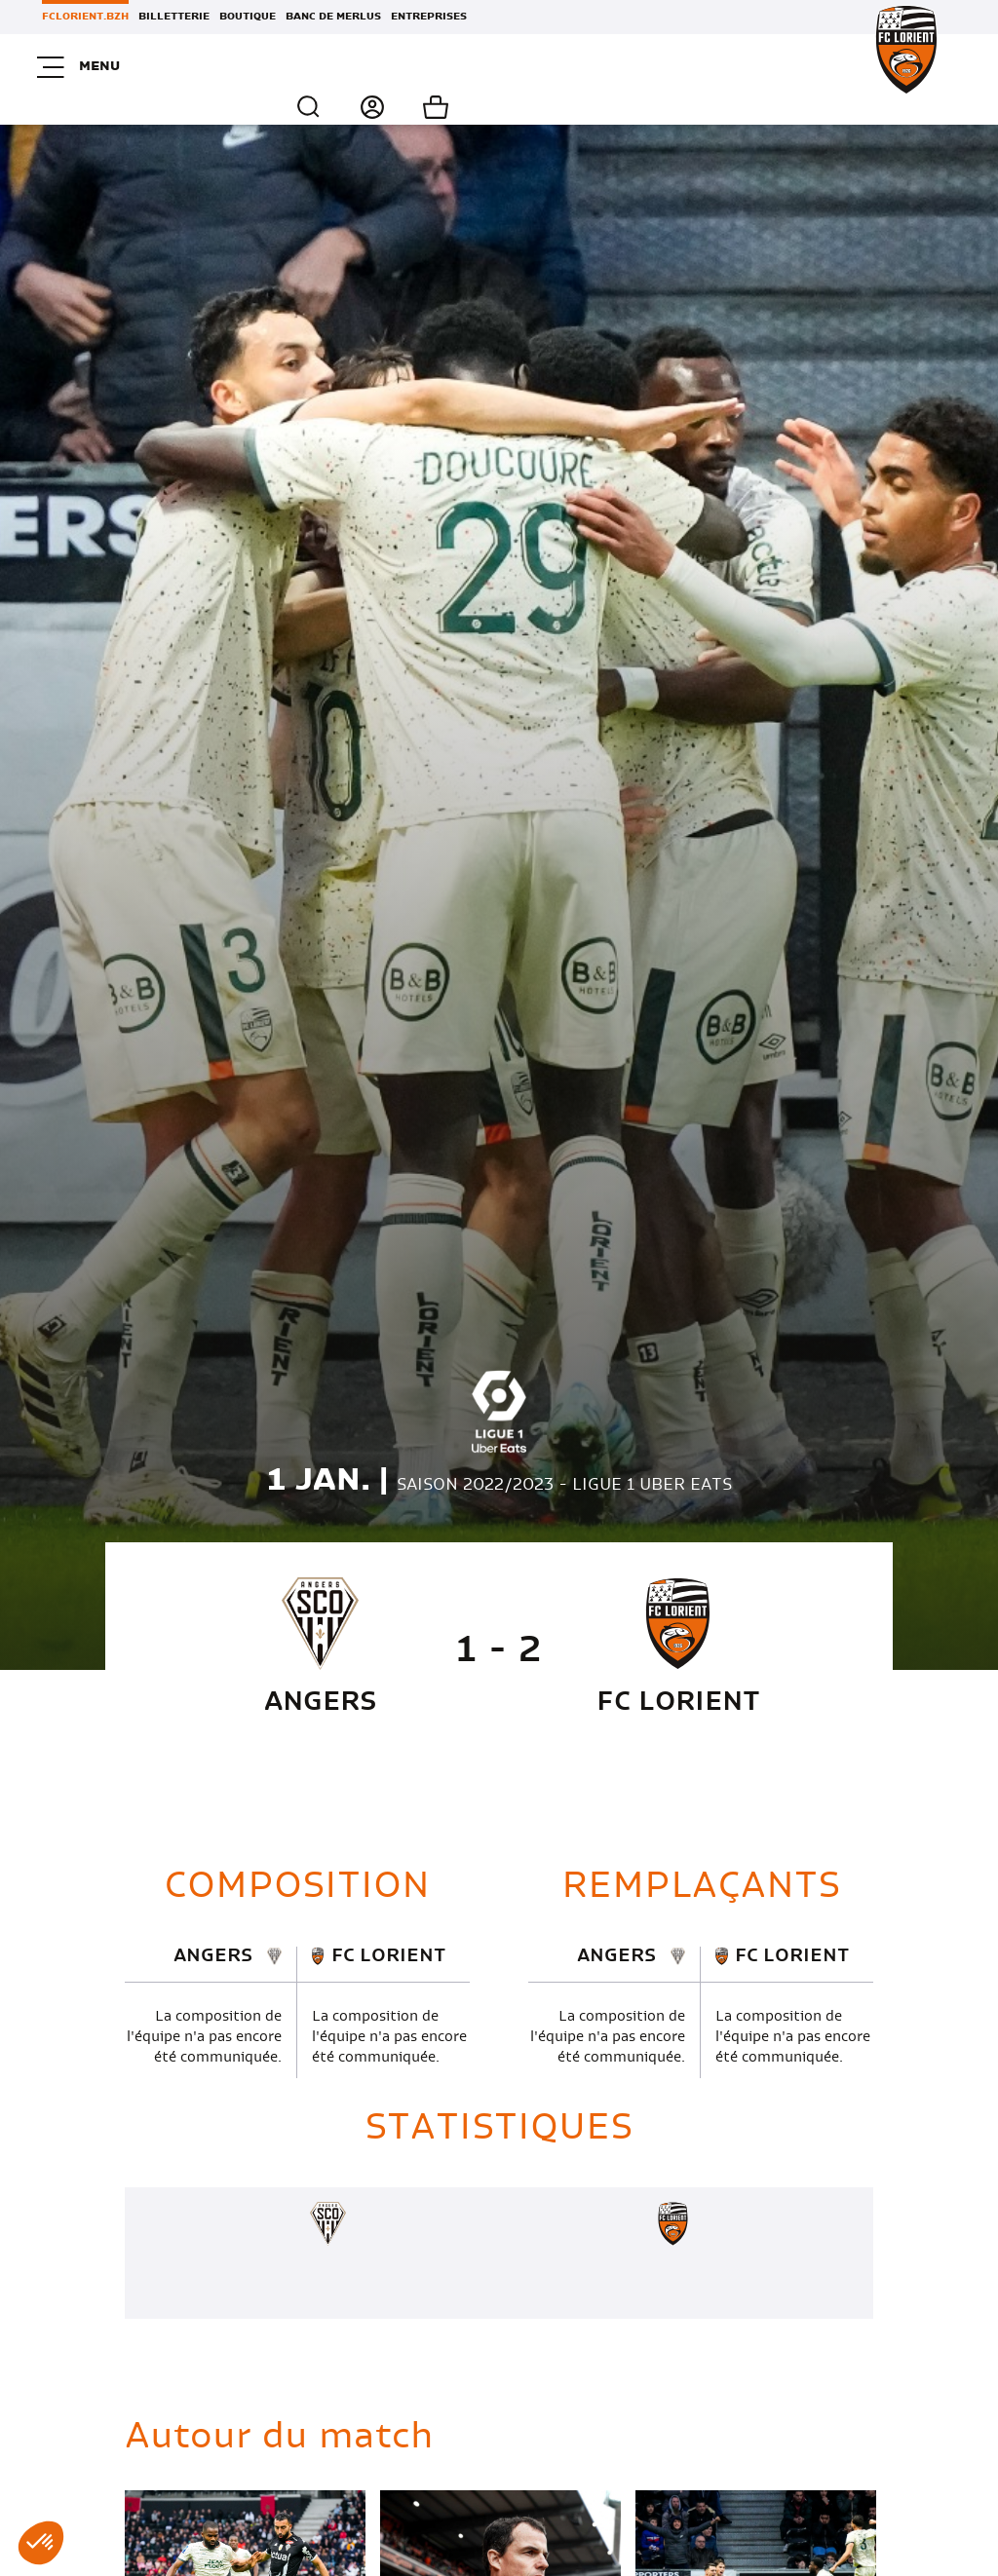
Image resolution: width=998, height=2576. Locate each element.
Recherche (810, 67)
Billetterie (174, 16)
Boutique (247, 16)
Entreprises (429, 16)
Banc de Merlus (333, 16)
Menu (83, 67)
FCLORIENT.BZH (85, 16)
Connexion (857, 67)
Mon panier (926, 67)
